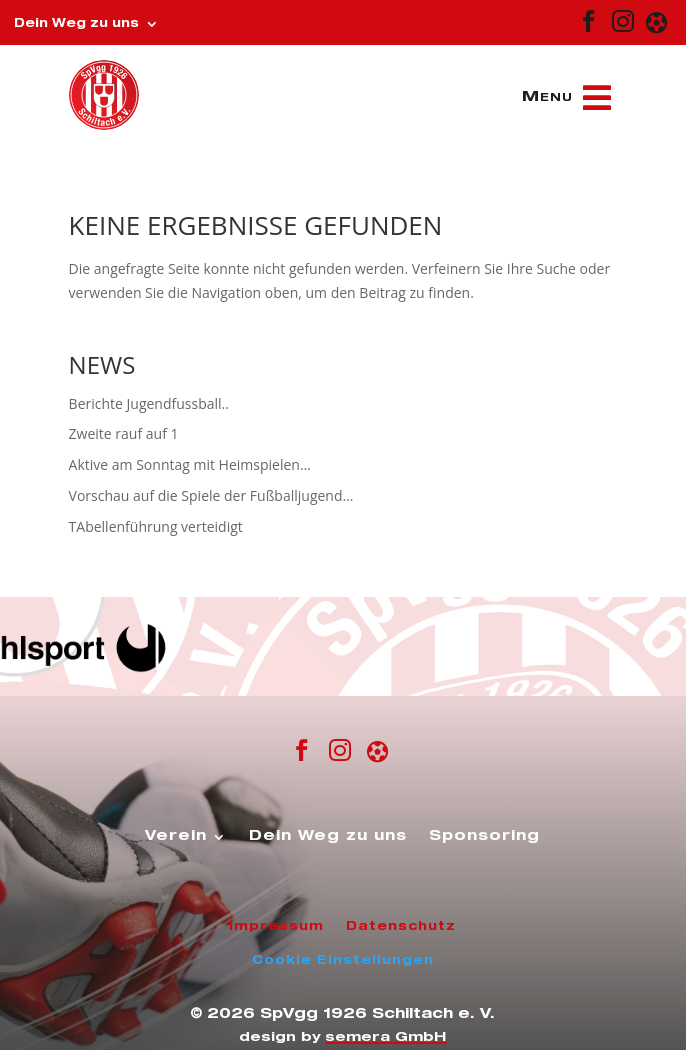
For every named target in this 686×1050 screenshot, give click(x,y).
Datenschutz (401, 927)
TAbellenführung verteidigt (156, 526)
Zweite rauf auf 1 (124, 433)
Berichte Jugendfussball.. (149, 403)
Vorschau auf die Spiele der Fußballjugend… (211, 495)
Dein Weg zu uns (76, 24)
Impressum (276, 927)
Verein (176, 837)
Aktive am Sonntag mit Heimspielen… (190, 464)
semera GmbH (385, 1038)
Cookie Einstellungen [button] (343, 961)
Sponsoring (484, 837)
